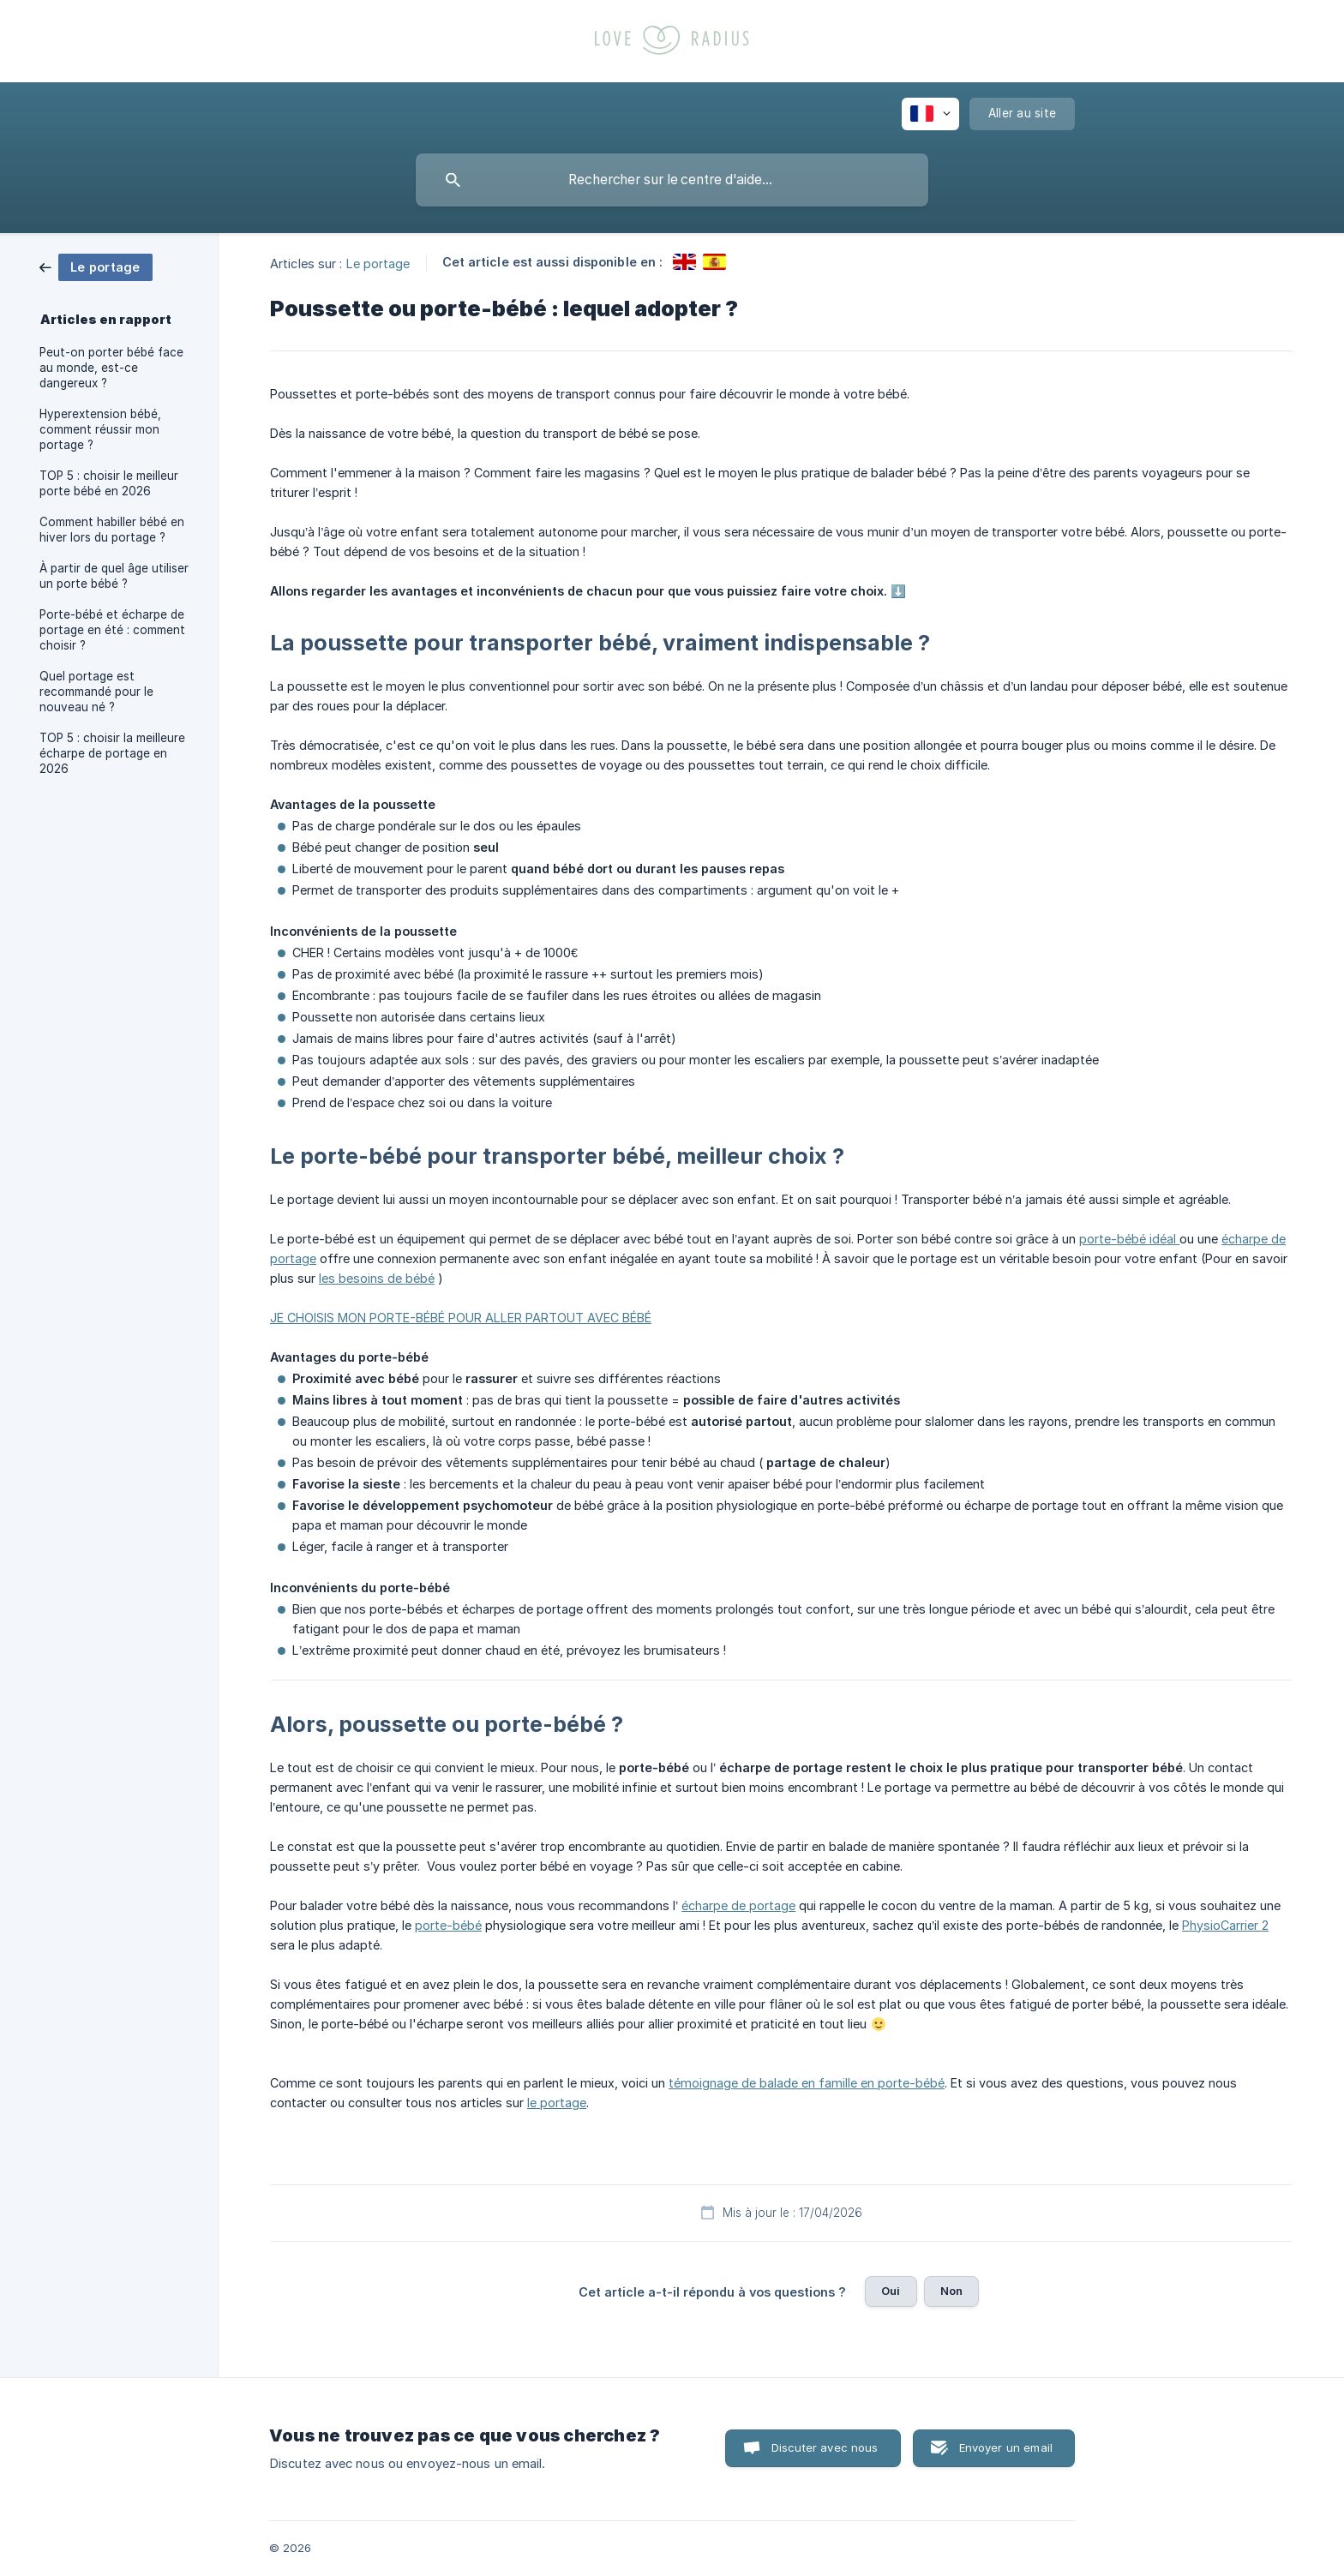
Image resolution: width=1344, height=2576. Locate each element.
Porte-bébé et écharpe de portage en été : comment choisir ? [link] (112, 630)
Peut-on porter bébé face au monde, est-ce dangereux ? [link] (111, 367)
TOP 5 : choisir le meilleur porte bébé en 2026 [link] (108, 483)
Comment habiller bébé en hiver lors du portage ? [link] (111, 529)
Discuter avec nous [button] (825, 2447)
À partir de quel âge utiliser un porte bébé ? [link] (114, 575)
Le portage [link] (378, 262)
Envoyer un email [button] (1006, 2447)
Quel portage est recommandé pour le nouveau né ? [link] (96, 691)
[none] (930, 114)
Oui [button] (890, 2290)
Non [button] (951, 2290)
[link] (96, 266)
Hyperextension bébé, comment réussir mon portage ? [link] (100, 429)
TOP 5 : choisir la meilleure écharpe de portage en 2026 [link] (112, 753)
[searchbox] (672, 180)
